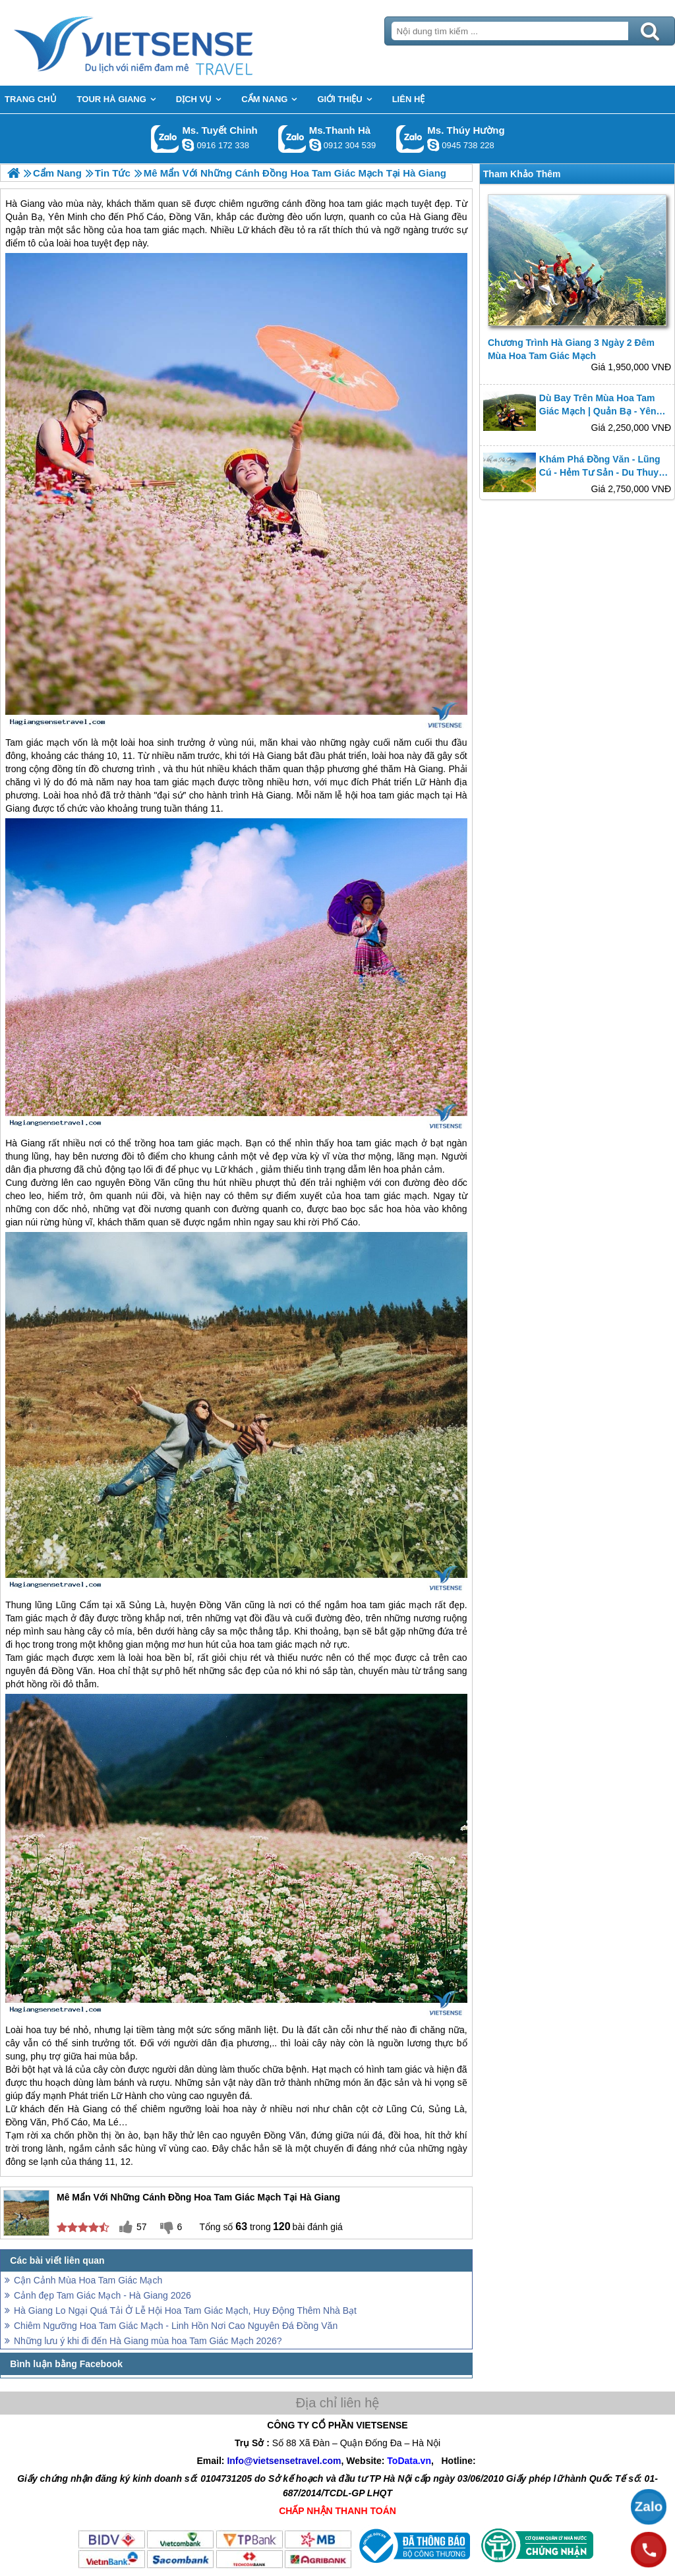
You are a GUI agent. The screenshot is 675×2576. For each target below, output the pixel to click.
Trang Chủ (166, 43)
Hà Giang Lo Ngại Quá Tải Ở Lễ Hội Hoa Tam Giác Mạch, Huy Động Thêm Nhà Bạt (185, 2310)
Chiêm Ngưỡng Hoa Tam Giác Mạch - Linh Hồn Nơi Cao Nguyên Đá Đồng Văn (176, 2325)
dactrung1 (433, 145)
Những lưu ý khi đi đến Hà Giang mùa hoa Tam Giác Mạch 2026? (148, 2341)
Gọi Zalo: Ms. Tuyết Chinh (165, 139)
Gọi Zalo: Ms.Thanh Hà (292, 139)
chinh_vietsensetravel (187, 145)
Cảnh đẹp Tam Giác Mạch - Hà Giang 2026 (102, 2295)
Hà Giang (271, 755)
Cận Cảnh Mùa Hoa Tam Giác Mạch (88, 2280)
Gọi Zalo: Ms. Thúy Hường (410, 139)
